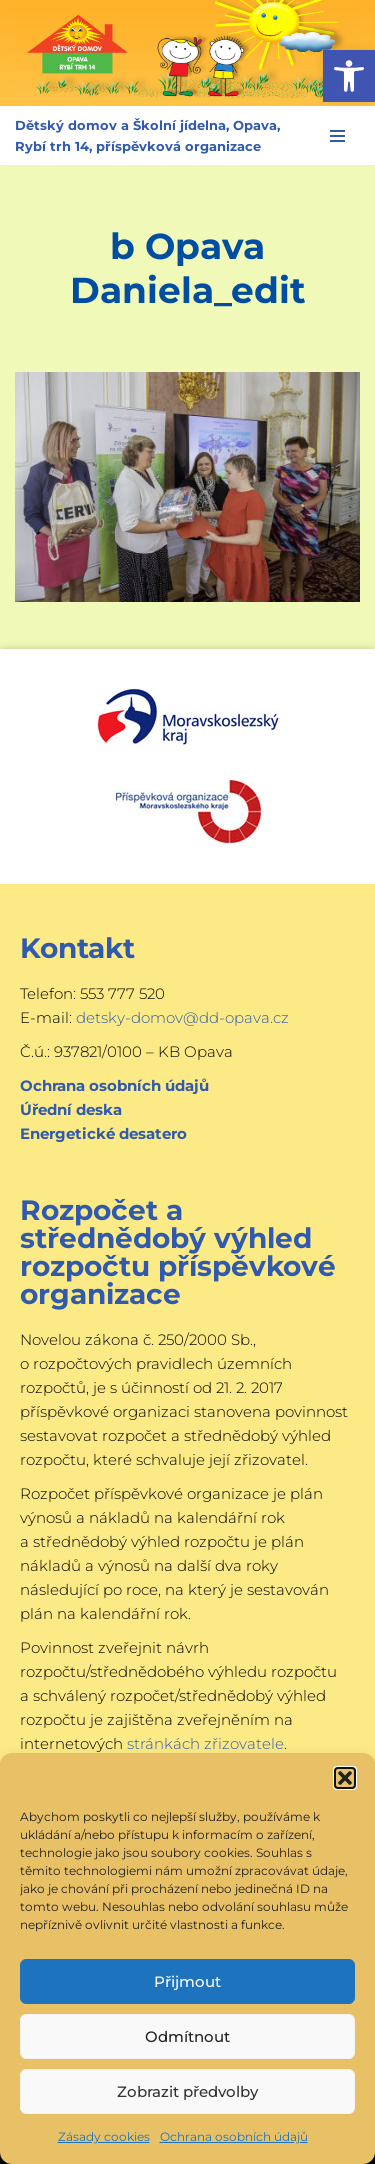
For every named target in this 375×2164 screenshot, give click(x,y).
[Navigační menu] (337, 136)
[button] (349, 76)
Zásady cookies (104, 2136)
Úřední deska (71, 1109)
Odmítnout (187, 2036)
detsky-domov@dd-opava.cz (182, 1017)
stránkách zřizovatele (205, 1743)
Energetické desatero (103, 1133)
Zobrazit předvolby (187, 2091)
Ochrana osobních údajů (234, 2136)
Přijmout (187, 1981)
